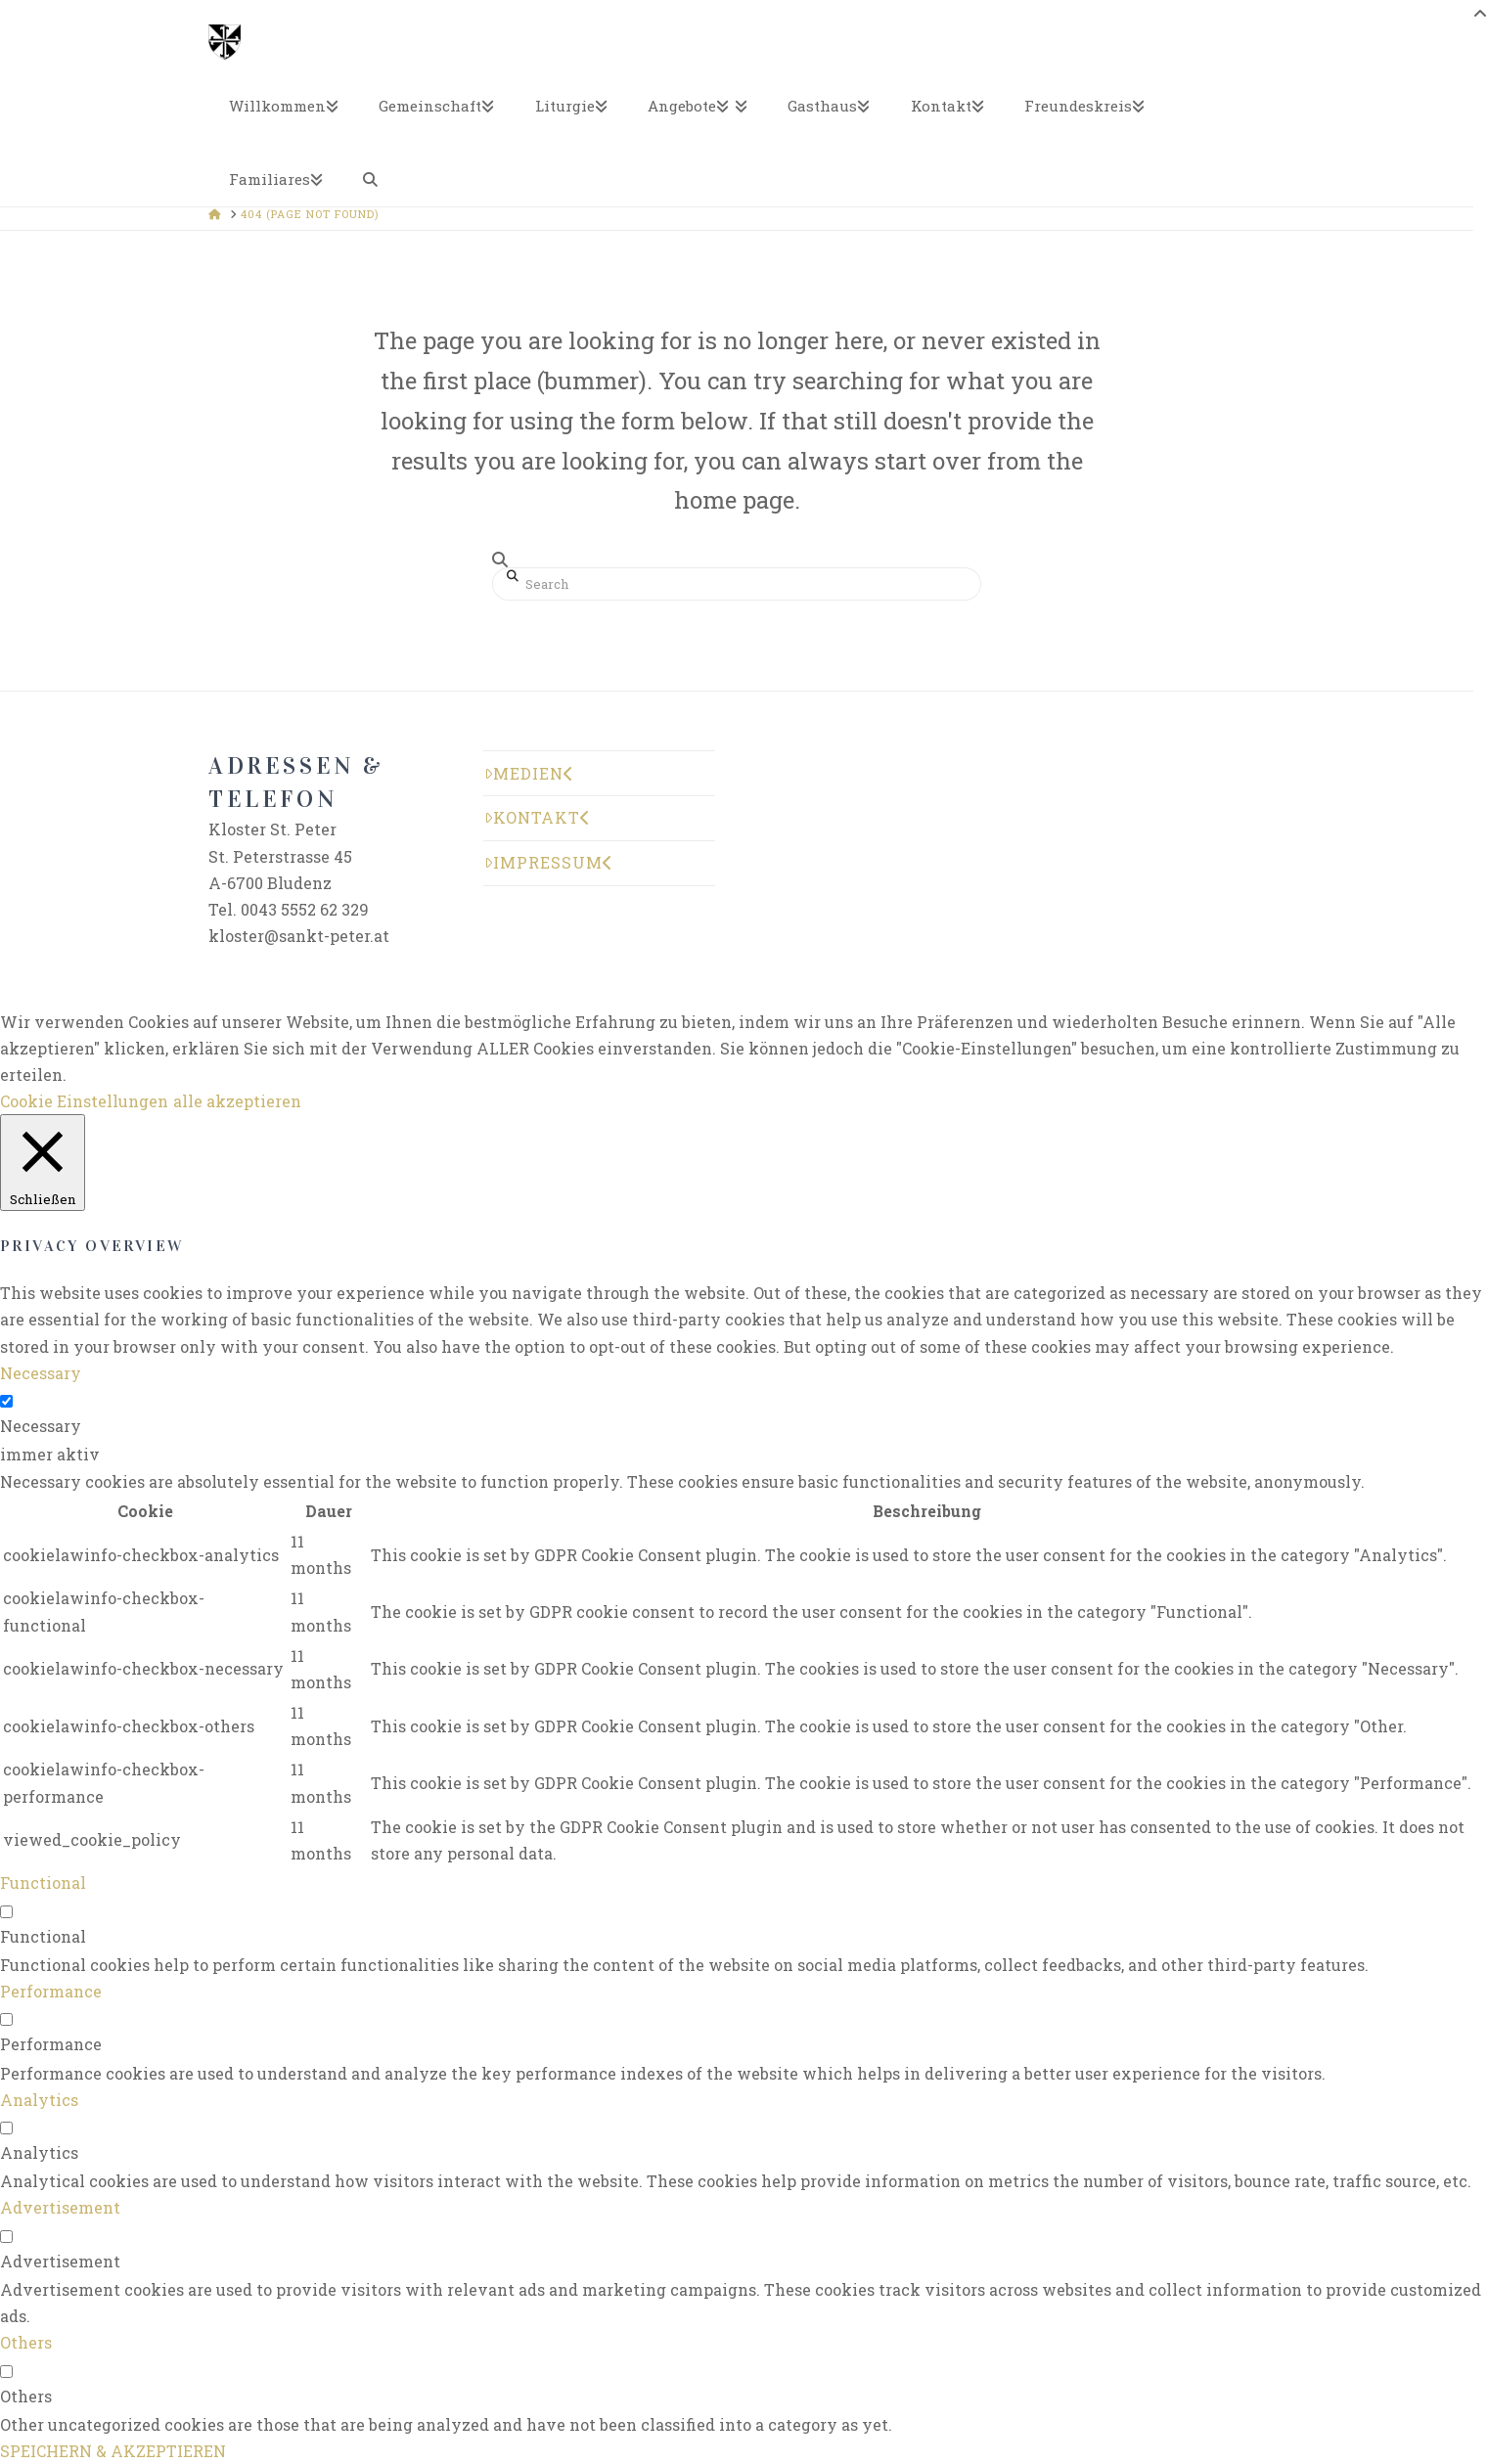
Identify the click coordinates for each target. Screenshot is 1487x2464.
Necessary (40, 1425)
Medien (529, 773)
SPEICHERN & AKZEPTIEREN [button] (113, 2451)
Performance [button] (51, 1991)
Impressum (548, 862)
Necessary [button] (40, 1373)
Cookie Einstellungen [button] (84, 1101)
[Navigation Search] (371, 169)
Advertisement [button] (60, 2207)
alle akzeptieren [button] (237, 1101)
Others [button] (26, 2342)
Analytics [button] (39, 2099)
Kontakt (537, 817)
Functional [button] (43, 1882)
